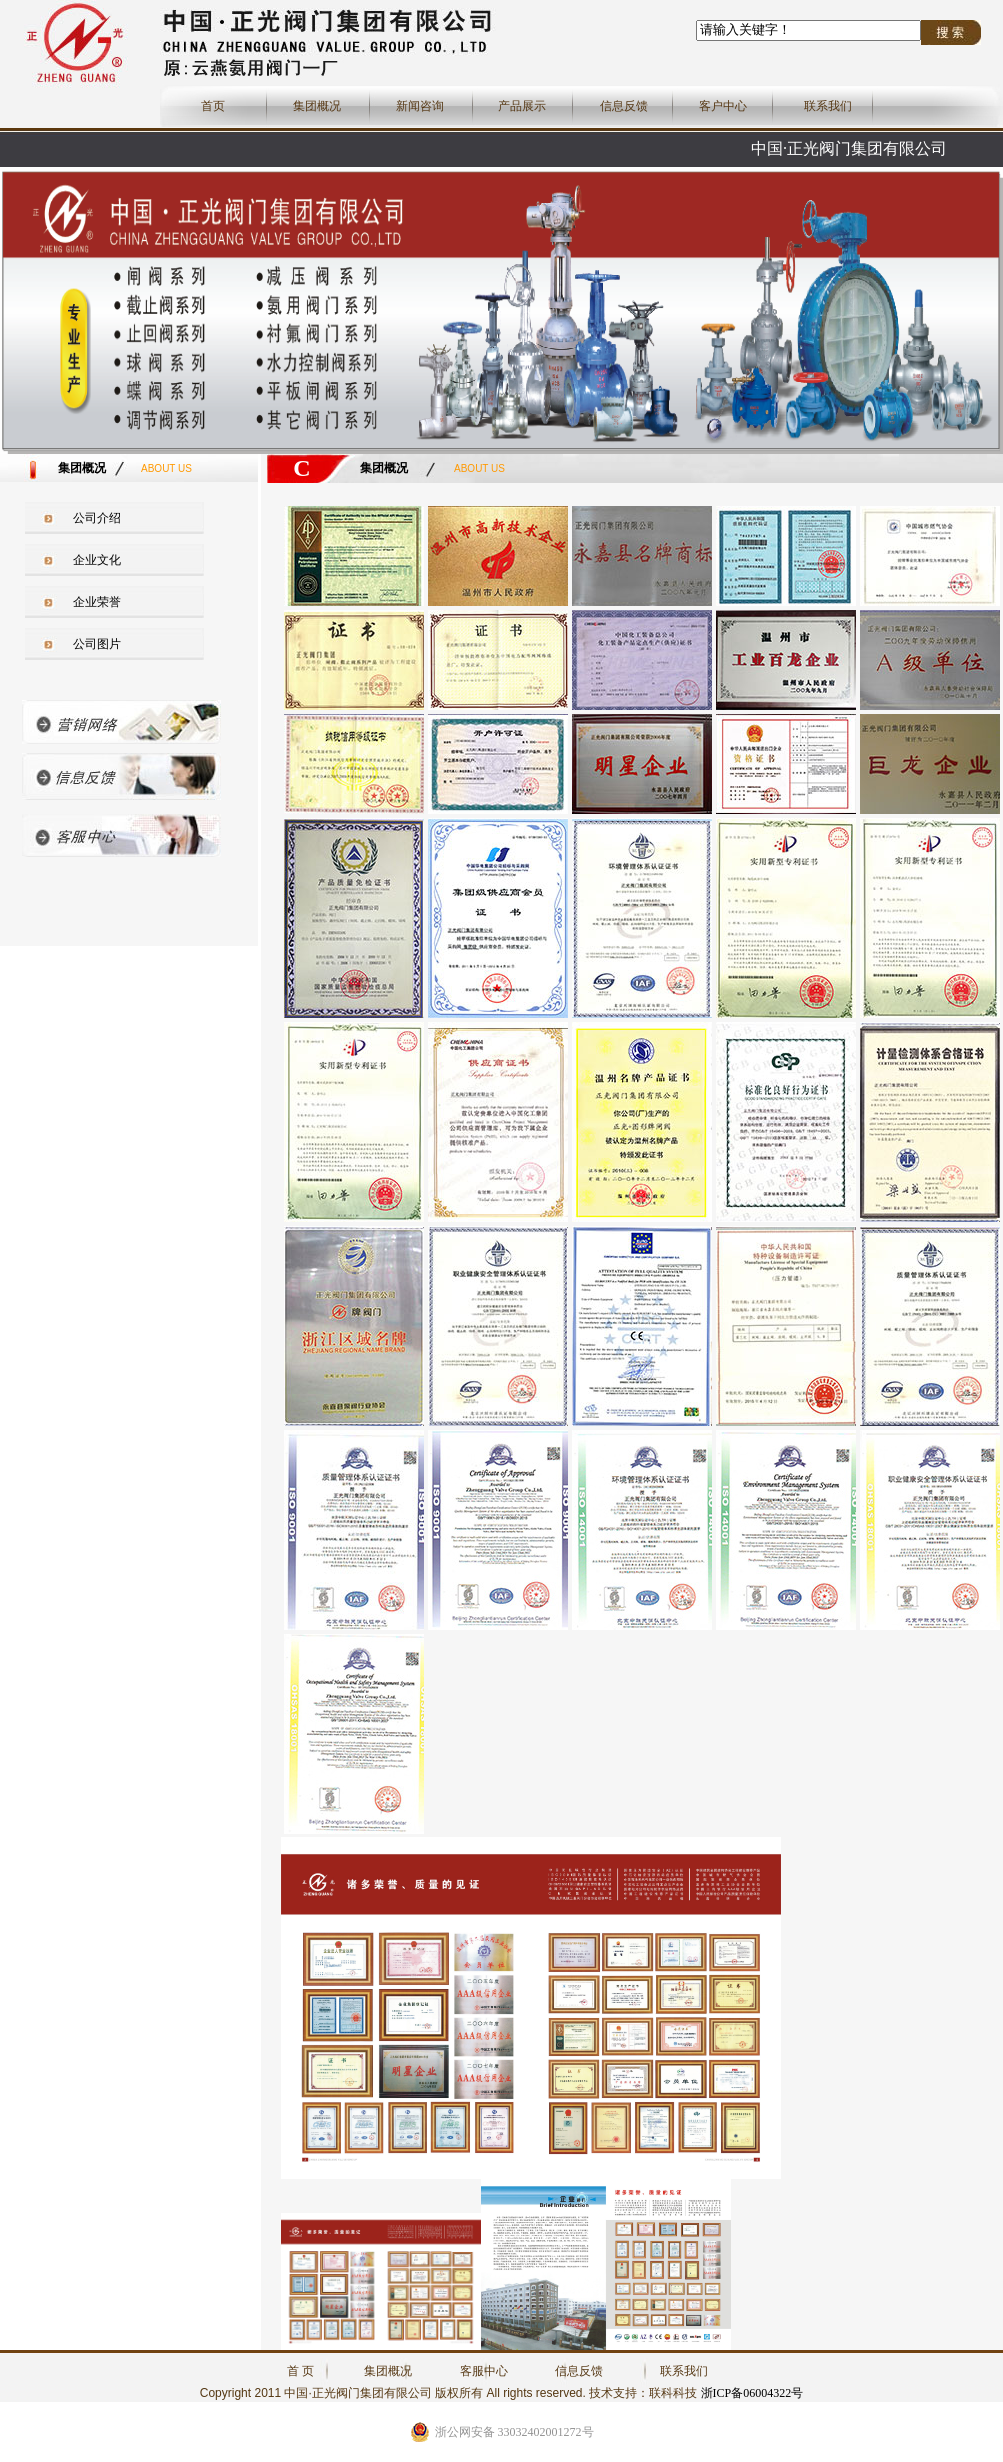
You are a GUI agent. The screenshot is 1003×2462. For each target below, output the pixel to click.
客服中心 (484, 2371)
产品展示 (522, 106)
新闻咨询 (420, 106)
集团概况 (317, 106)
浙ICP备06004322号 (752, 2393)
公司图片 (97, 644)
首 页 (300, 2371)
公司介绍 (97, 518)
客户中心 (723, 106)
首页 (213, 106)
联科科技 (673, 2393)
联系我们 (828, 106)
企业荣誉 (97, 602)
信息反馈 (624, 106)
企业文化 (97, 560)
